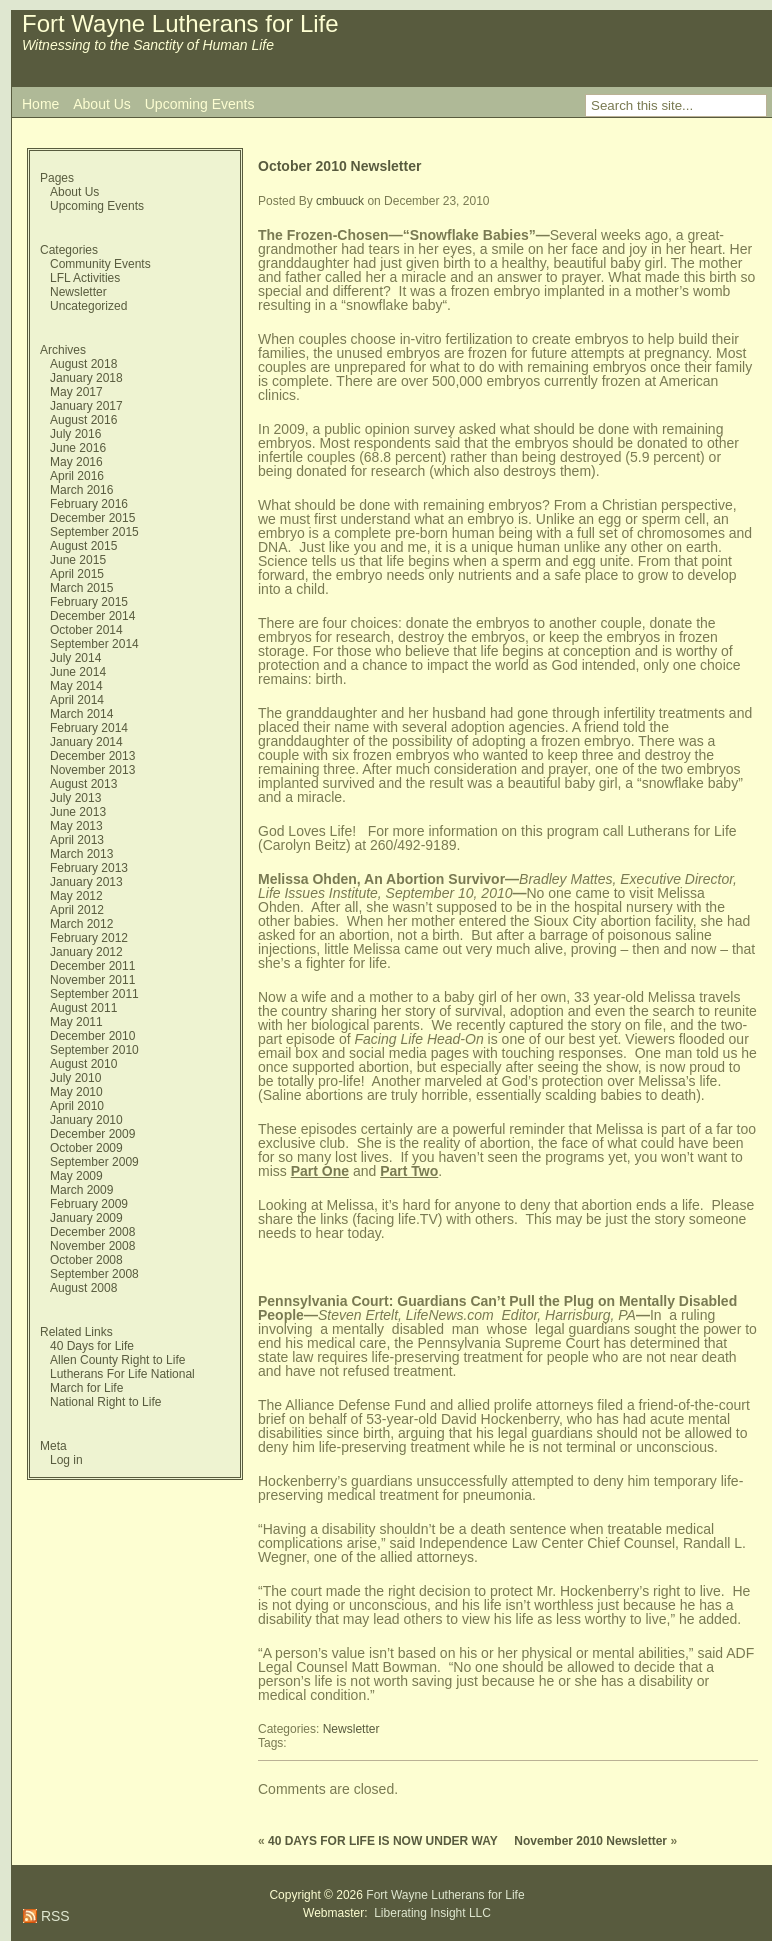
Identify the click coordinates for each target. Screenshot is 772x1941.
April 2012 (77, 910)
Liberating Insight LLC (431, 1913)
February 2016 (89, 504)
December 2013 (92, 756)
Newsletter (78, 292)
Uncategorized (88, 306)
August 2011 (83, 1008)
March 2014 (81, 714)
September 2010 (94, 1050)
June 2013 (78, 812)
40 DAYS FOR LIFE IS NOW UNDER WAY (383, 1841)
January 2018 (86, 378)
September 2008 (94, 1274)
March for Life (86, 1388)
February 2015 (89, 602)
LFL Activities (85, 278)
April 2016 (77, 476)
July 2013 (75, 798)
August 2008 (83, 1288)
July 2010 (75, 1078)
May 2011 (76, 1022)
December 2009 (92, 1134)
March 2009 (81, 1190)
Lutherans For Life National (122, 1374)
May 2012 (76, 896)
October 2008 (86, 1260)
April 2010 (77, 1106)
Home (40, 104)
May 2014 (76, 686)
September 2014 (94, 644)
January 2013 (86, 882)
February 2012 (89, 938)
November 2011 (92, 980)
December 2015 (92, 518)
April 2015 (77, 574)
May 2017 (76, 392)
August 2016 (83, 420)
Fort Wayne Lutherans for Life (180, 23)
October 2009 (86, 1148)
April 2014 (77, 700)
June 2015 (78, 560)
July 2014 (75, 658)
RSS (53, 1916)
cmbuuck (340, 201)
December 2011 (92, 966)
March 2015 (81, 588)
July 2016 (75, 434)
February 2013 (89, 868)
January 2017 (86, 406)
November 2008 (92, 1246)
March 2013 (81, 854)
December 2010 (92, 1036)
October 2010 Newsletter (339, 166)
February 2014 (89, 728)
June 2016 (78, 448)
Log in (66, 1460)
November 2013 (92, 770)
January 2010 (86, 1120)
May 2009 (76, 1176)
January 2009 (86, 1218)
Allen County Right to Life (117, 1360)
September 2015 (94, 532)
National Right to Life (105, 1402)
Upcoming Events (200, 104)
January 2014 (86, 742)
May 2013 (76, 826)
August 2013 (83, 784)
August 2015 (83, 546)
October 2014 (86, 630)
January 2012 (86, 952)
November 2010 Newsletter (590, 1841)
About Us (102, 104)
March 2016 (81, 490)
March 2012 (81, 924)
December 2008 (92, 1232)
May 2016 (76, 462)
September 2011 (94, 994)
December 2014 (92, 616)
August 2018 (83, 364)
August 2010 (83, 1064)
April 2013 (77, 840)
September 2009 (94, 1162)
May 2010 (76, 1092)
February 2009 (89, 1204)
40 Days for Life (92, 1346)
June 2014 (78, 672)
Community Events (100, 264)
